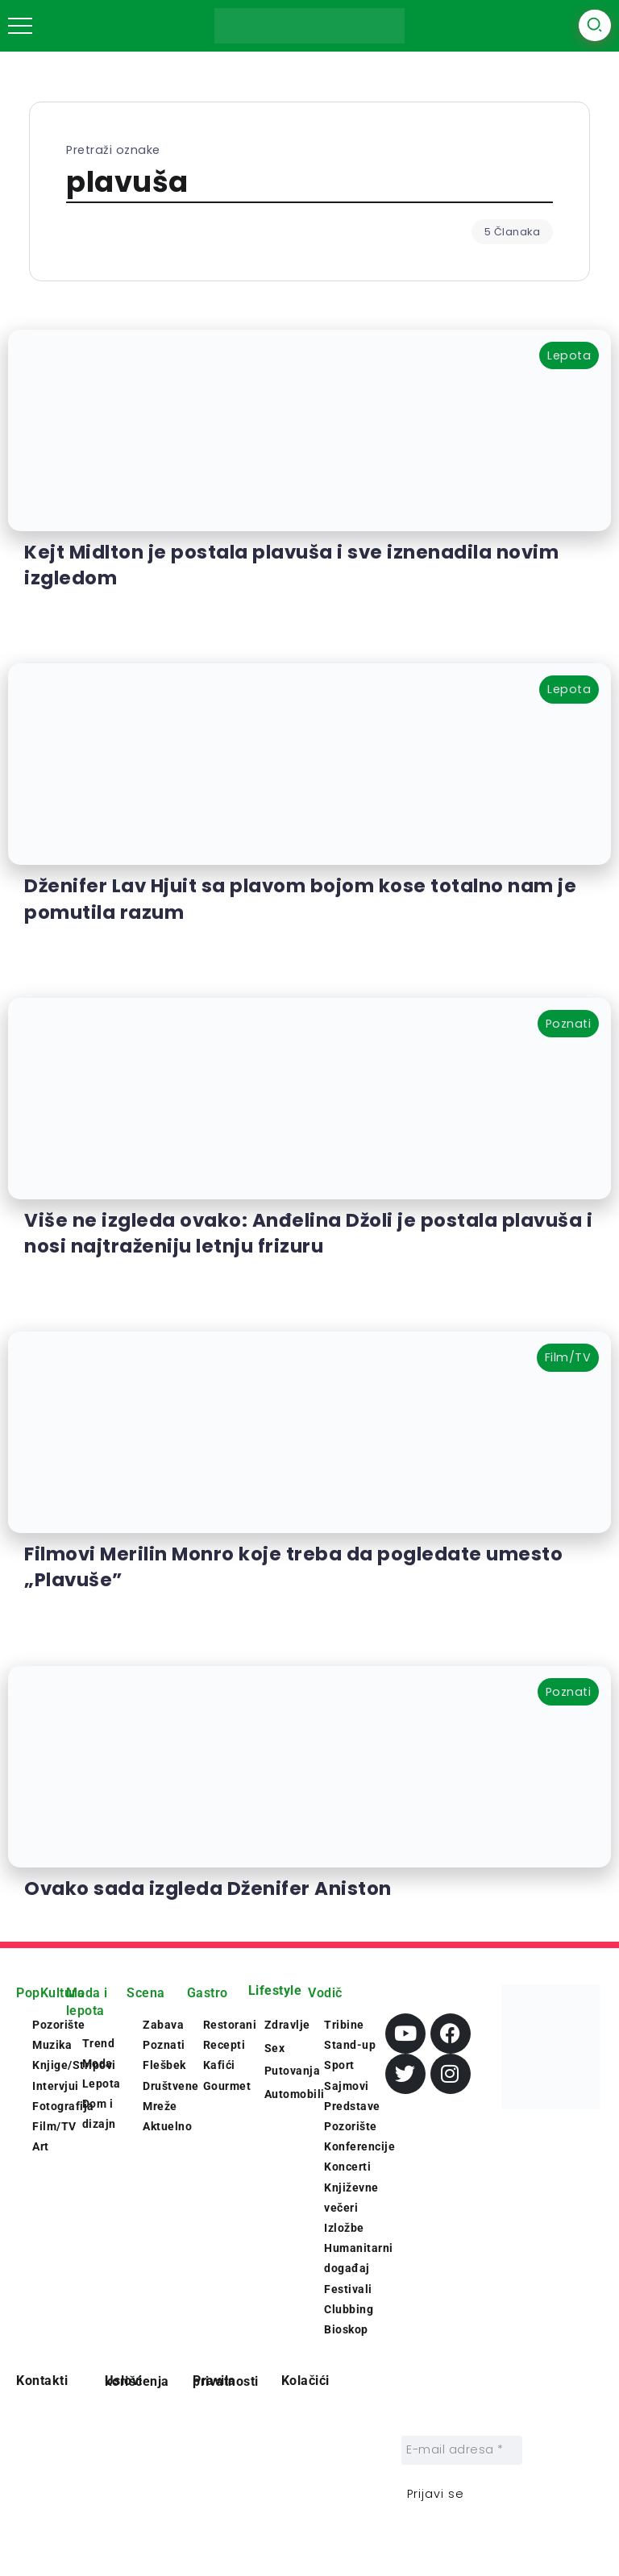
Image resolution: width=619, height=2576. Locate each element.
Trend (98, 2043)
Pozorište (350, 2126)
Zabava (163, 2024)
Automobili (294, 2094)
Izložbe (344, 2227)
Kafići (219, 2065)
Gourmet (227, 2085)
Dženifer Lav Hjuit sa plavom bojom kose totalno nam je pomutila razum (300, 898)
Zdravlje (287, 2024)
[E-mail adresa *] (461, 2450)
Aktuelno (167, 2126)
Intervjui (55, 2085)
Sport (339, 2065)
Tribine (344, 2024)
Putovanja (292, 2070)
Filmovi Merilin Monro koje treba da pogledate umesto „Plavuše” (293, 1567)
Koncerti (347, 2166)
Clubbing (348, 2309)
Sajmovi (346, 2085)
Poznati (164, 2044)
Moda (97, 2063)
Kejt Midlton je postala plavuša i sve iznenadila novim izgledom (291, 565)
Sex (274, 2048)
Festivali (348, 2289)
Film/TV (54, 2126)
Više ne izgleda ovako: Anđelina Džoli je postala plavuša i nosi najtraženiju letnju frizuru (308, 1233)
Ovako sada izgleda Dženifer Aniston (208, 1888)
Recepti (224, 2044)
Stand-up (350, 2044)
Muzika (52, 2044)
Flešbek (164, 2065)
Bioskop (346, 2329)
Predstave (352, 2106)
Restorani (230, 2024)
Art (40, 2146)
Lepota (101, 2083)
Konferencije (359, 2146)
